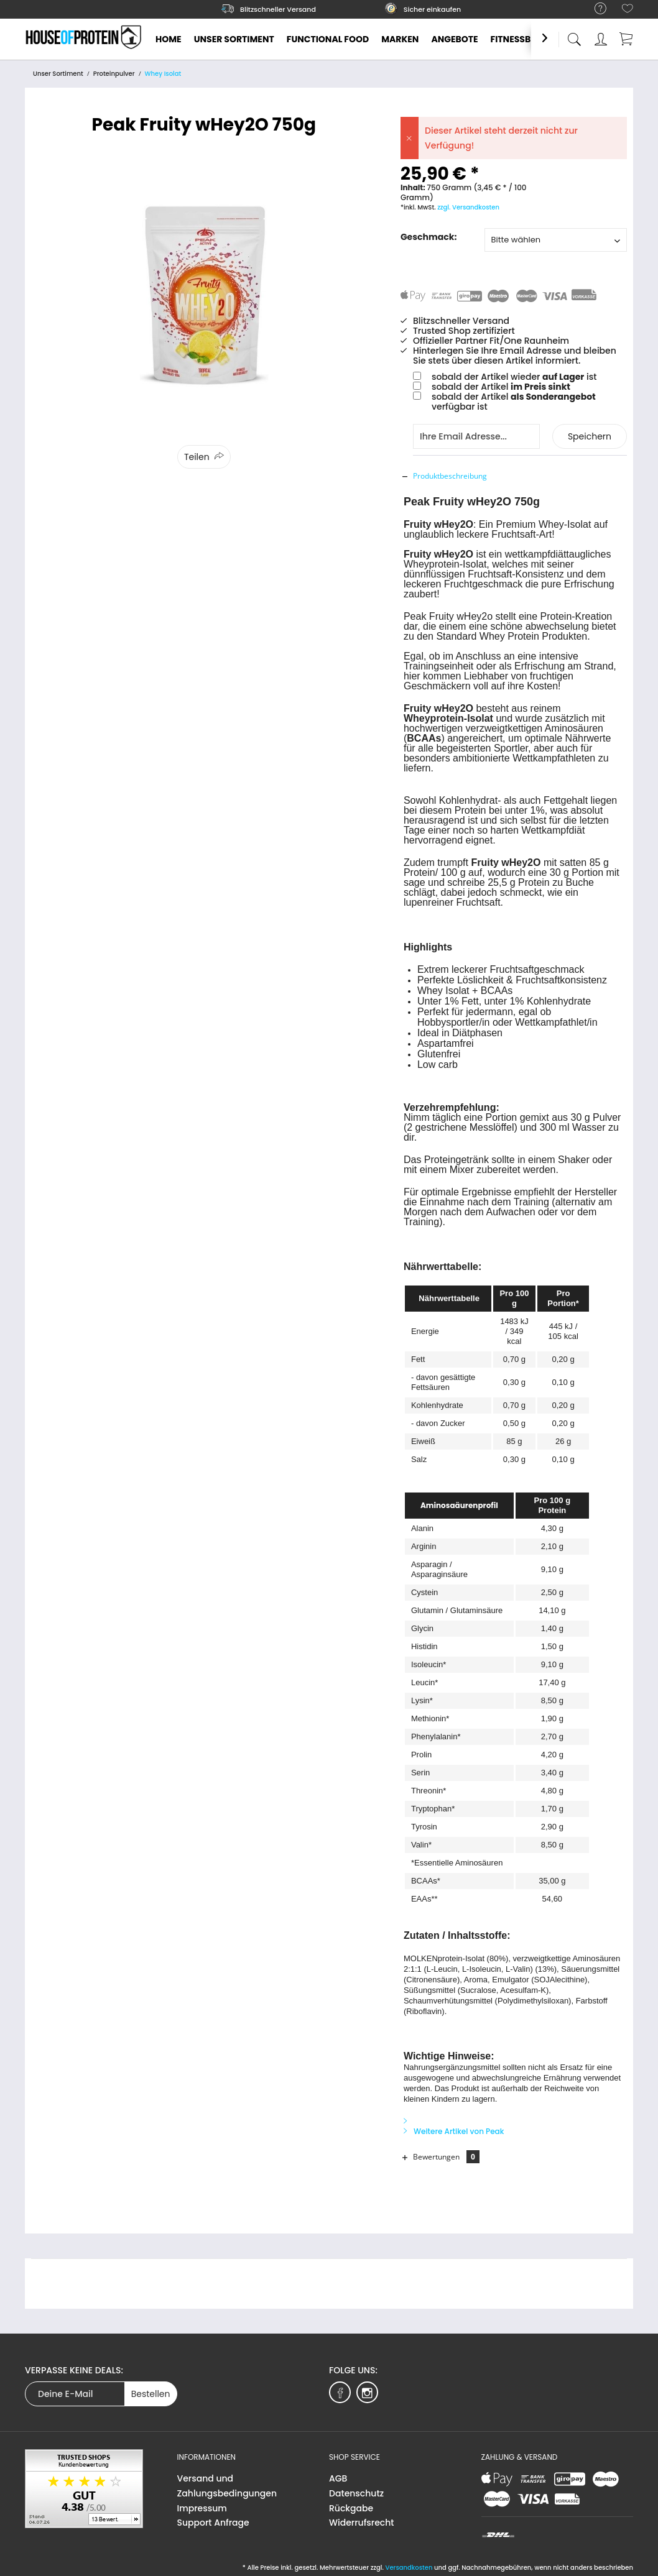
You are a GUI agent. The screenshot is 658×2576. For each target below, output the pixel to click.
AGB (338, 2478)
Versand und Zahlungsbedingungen (227, 2486)
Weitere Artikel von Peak (454, 2131)
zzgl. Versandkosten (468, 207)
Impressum (202, 2508)
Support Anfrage (213, 2522)
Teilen (197, 457)
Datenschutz (356, 2493)
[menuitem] (594, 9)
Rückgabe (351, 2508)
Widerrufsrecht (361, 2522)
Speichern (589, 436)
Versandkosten (408, 2567)
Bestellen (150, 2394)
